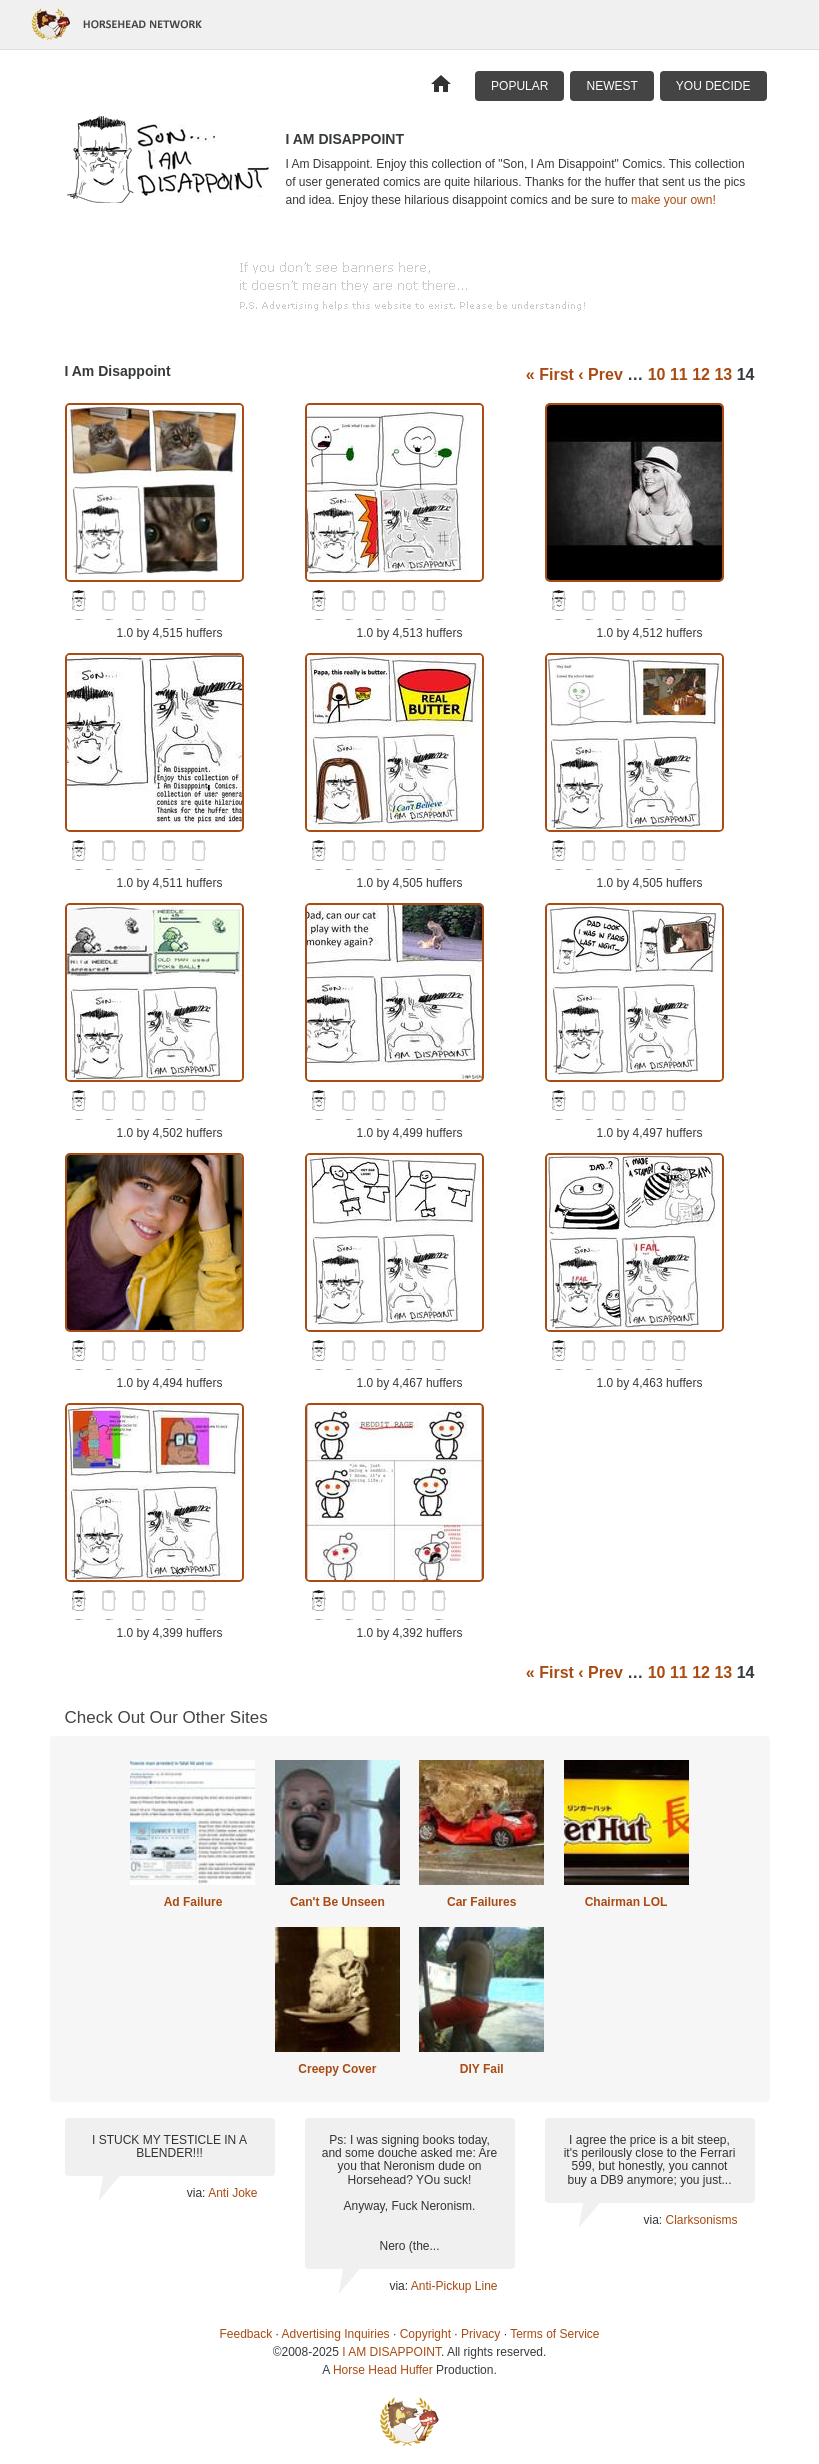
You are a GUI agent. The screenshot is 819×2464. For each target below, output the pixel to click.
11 (679, 374)
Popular (519, 86)
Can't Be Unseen (337, 1902)
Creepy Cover (337, 2069)
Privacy (480, 2334)
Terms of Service (554, 2334)
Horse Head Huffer (383, 2370)
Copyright (425, 2334)
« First (550, 374)
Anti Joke (232, 2193)
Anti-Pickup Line (454, 2286)
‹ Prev (600, 374)
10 (657, 374)
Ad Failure (193, 1902)
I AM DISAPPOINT (391, 2352)
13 (723, 374)
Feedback (246, 2334)
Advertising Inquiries (336, 2334)
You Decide (713, 86)
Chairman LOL (626, 1902)
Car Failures (481, 1902)
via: (197, 2193)
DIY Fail (482, 2069)
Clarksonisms (701, 2220)
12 (701, 374)
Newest (611, 86)
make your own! (673, 200)
